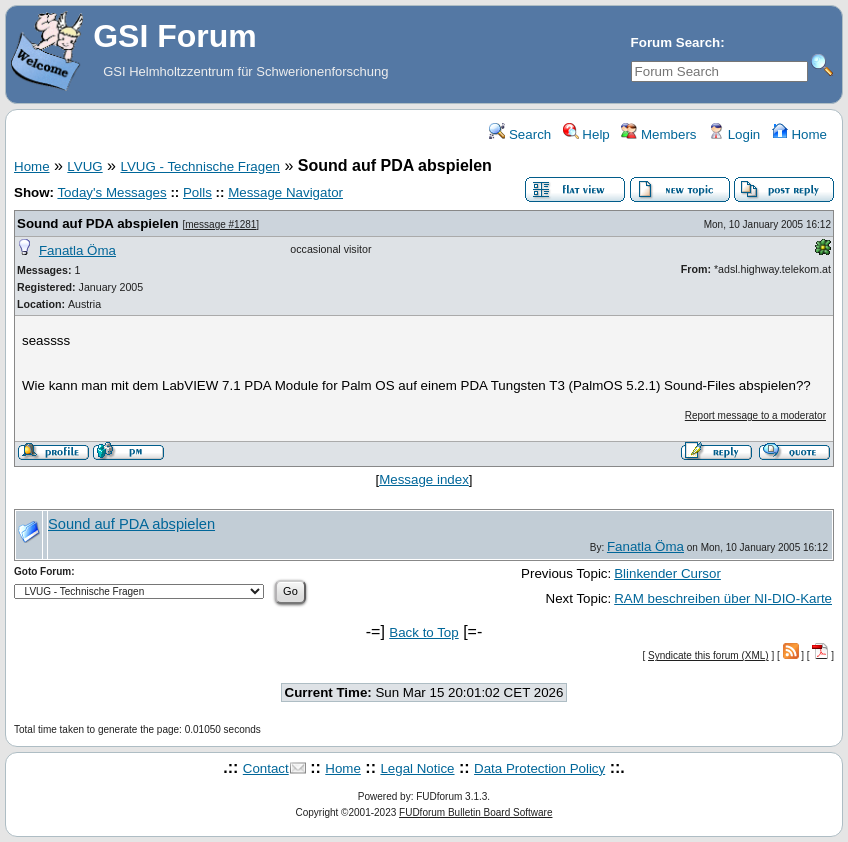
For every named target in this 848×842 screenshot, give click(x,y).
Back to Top (423, 632)
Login (734, 134)
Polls (197, 192)
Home (799, 134)
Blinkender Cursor (667, 573)
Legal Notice (417, 768)
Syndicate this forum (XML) (708, 655)
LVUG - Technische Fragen (200, 166)
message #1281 (220, 224)
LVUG (84, 166)
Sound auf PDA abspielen (98, 223)
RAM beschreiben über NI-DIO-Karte (723, 598)
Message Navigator (285, 192)
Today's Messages (111, 192)
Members (658, 134)
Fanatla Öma (77, 250)
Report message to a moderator (755, 415)
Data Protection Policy (539, 768)
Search (520, 134)
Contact (266, 768)
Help (586, 134)
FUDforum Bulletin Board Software (475, 812)
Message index (424, 479)
